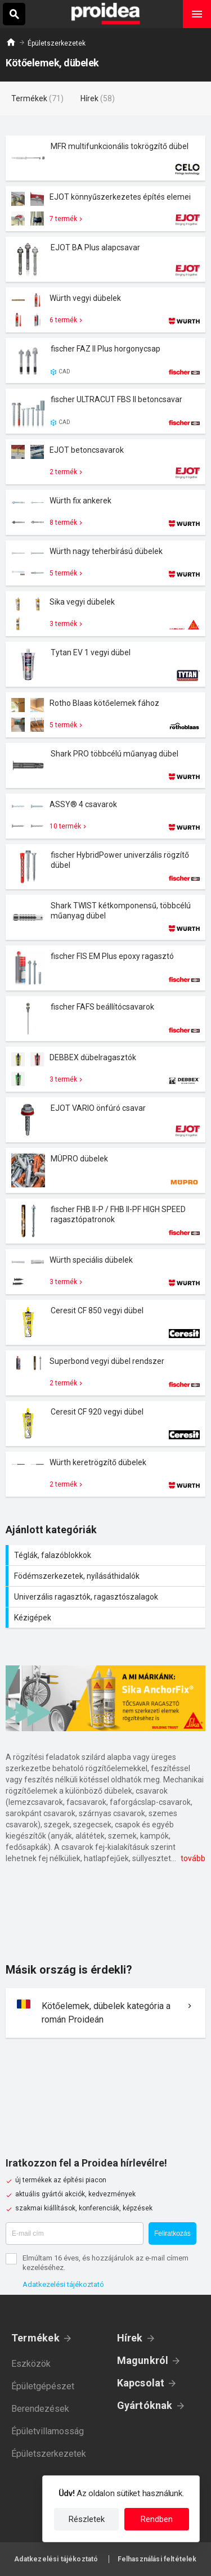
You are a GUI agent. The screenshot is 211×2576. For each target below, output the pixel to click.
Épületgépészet (42, 2386)
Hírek (130, 2338)
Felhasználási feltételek (157, 2559)
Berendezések (40, 2408)
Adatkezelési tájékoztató (63, 2284)
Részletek (87, 2519)
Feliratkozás (172, 2233)
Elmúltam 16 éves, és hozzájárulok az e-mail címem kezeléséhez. (105, 2263)
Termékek (35, 2338)
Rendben (157, 2519)
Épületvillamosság (47, 2431)
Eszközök (31, 2363)
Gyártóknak (145, 2405)
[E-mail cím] (74, 2233)
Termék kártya (105, 158)
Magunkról (143, 2360)
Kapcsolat (141, 2383)
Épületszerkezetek (57, 43)
